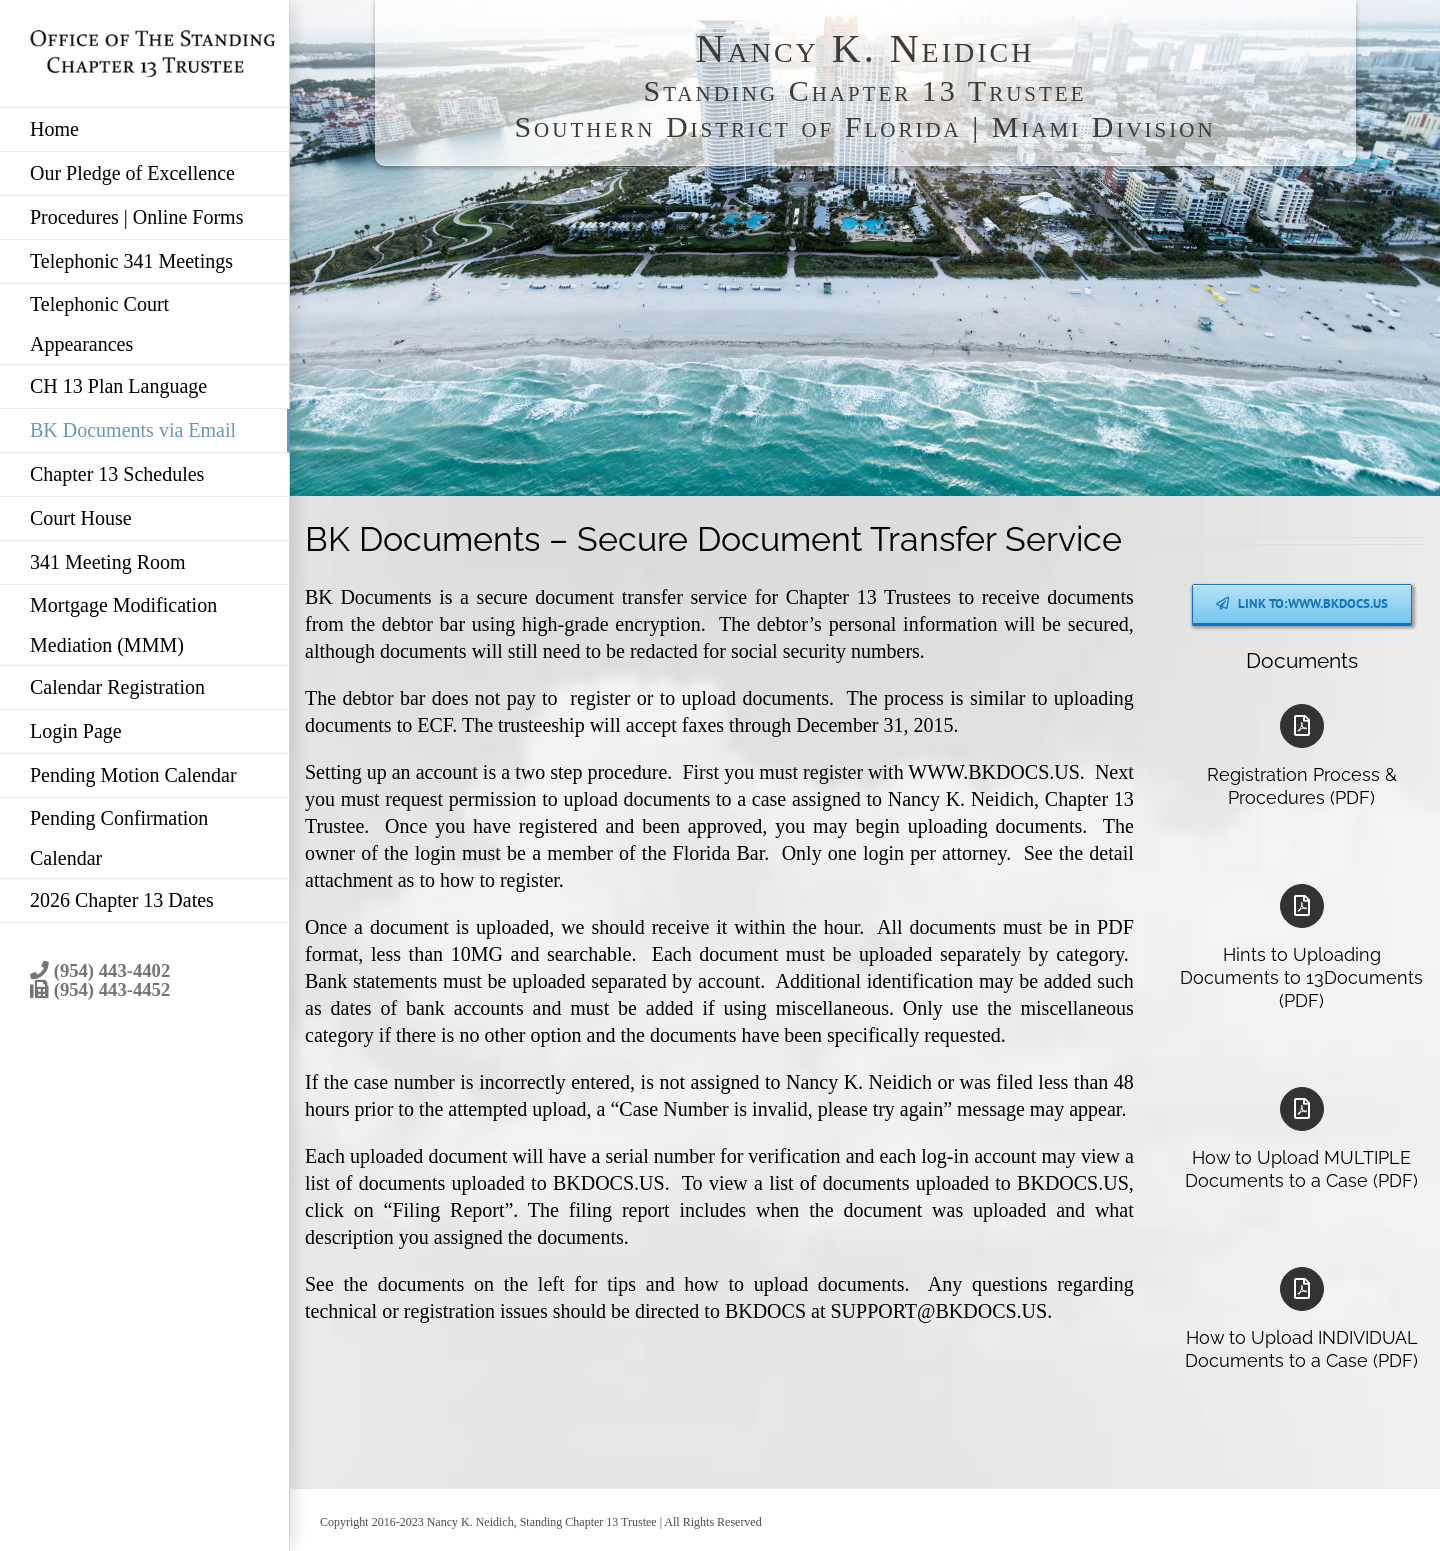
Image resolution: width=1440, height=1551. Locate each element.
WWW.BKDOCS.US (994, 772)
